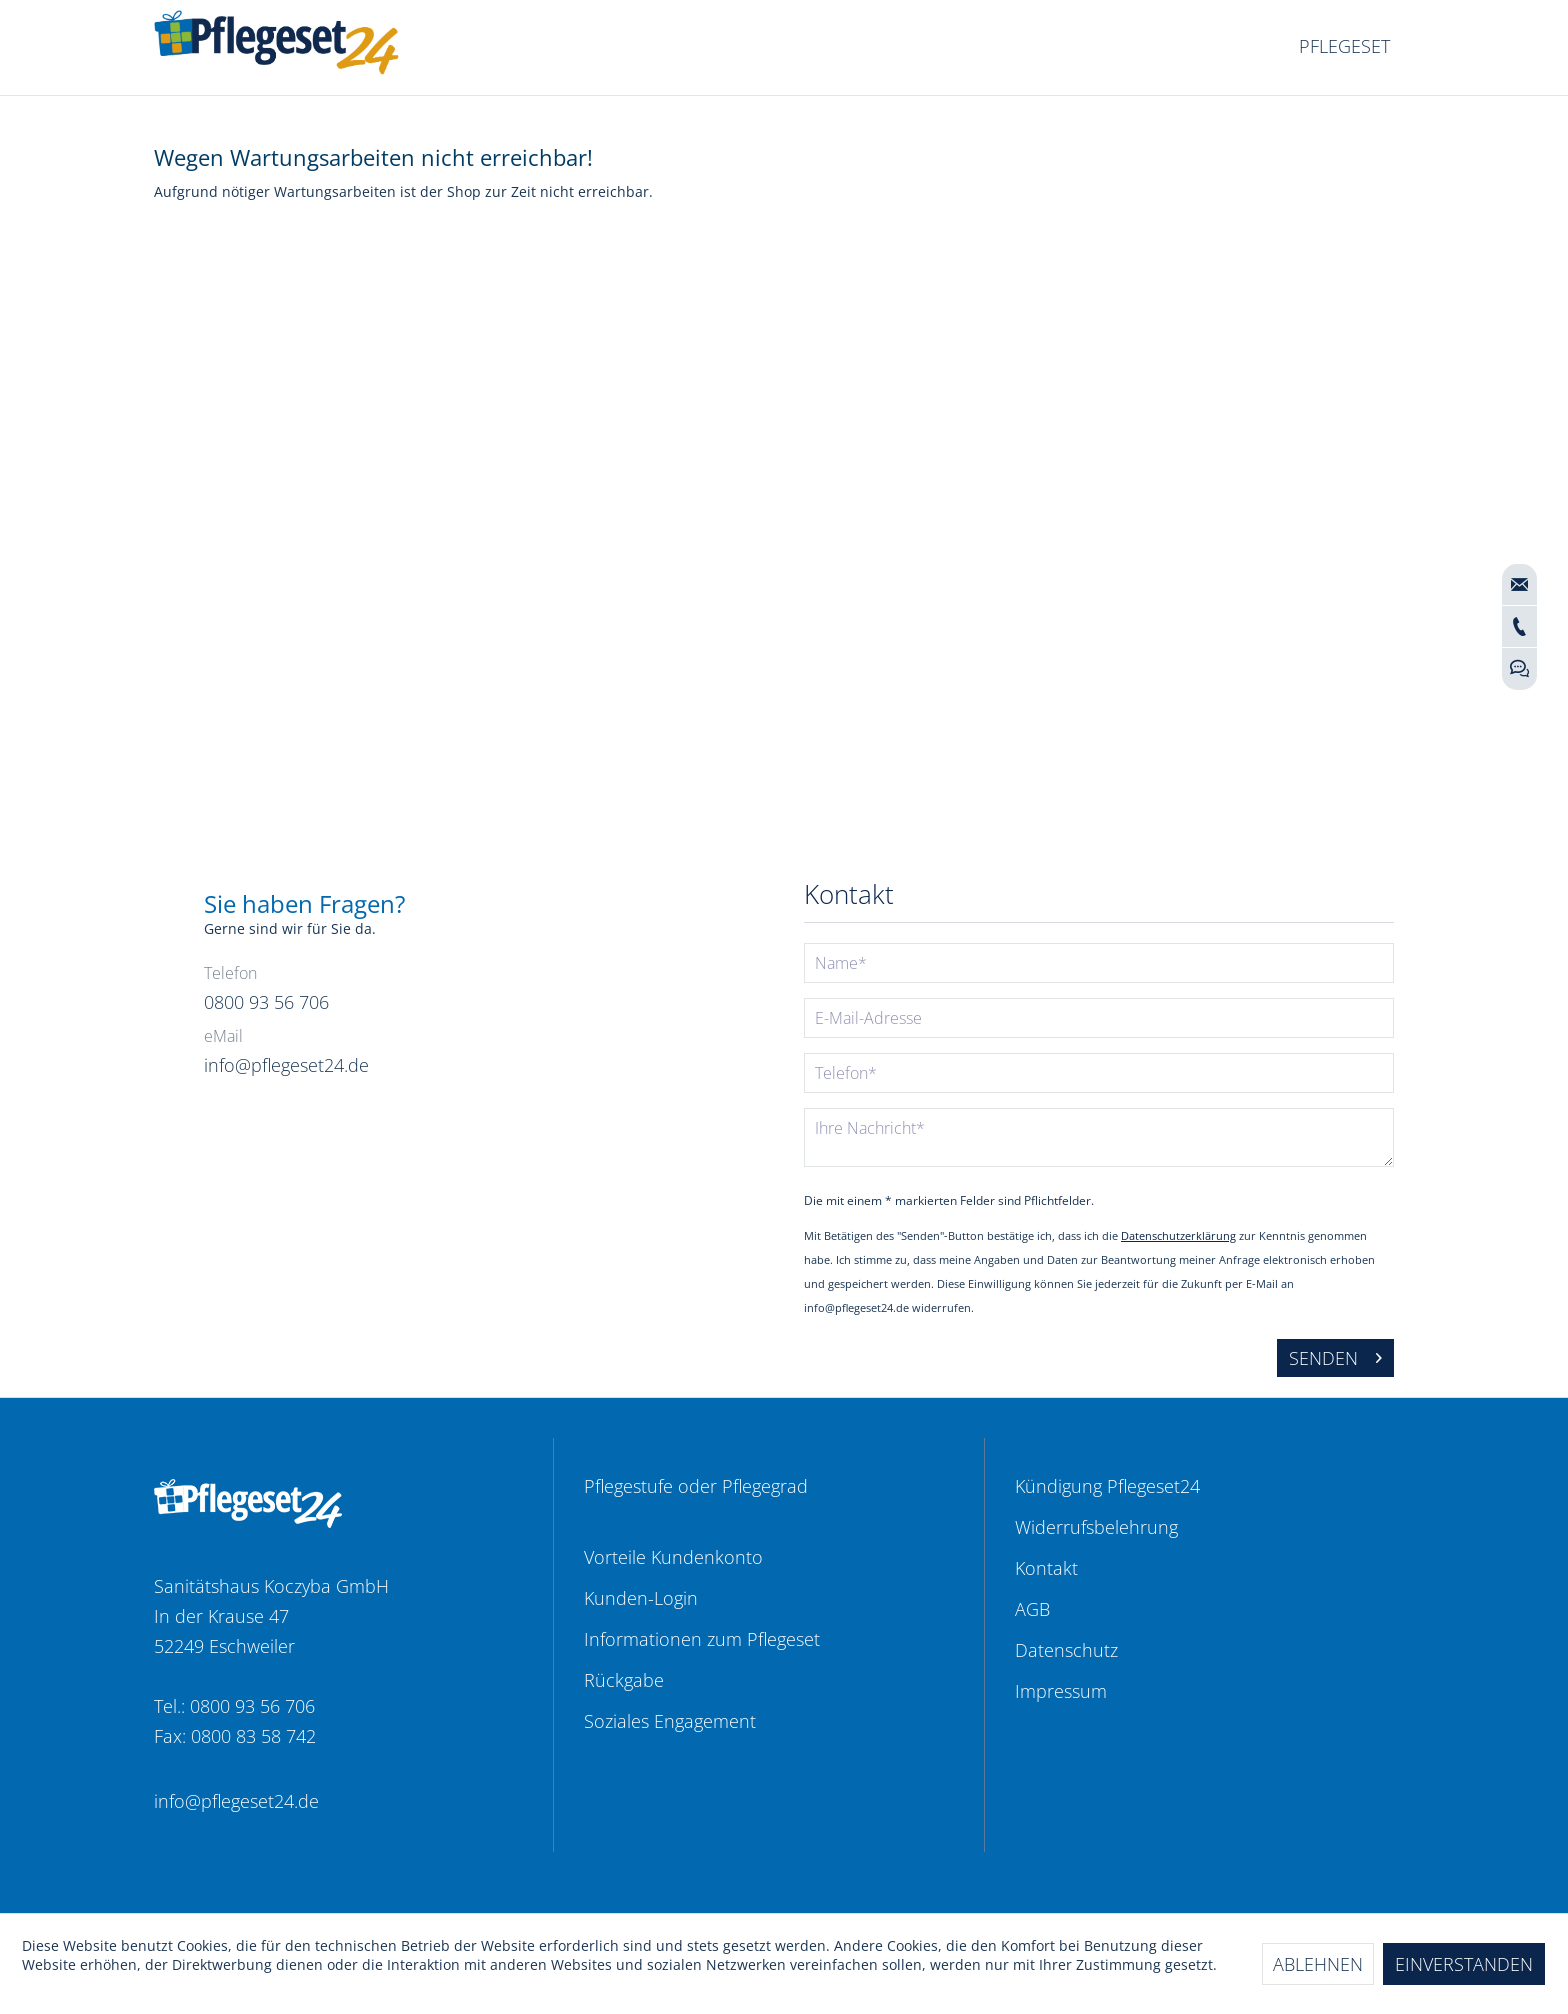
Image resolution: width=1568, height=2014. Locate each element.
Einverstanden (1464, 1964)
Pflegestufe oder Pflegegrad (696, 1486)
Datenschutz (1066, 1650)
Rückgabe (624, 1680)
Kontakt (1046, 1568)
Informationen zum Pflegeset (702, 1639)
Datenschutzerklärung (1178, 1235)
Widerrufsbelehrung (1096, 1527)
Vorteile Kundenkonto (673, 1557)
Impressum (1061, 1691)
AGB (1032, 1609)
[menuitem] (1344, 47)
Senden (1335, 1356)
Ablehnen (1318, 1964)
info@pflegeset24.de (236, 1801)
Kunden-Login (641, 1598)
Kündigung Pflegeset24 (1107, 1486)
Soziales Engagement (670, 1721)
